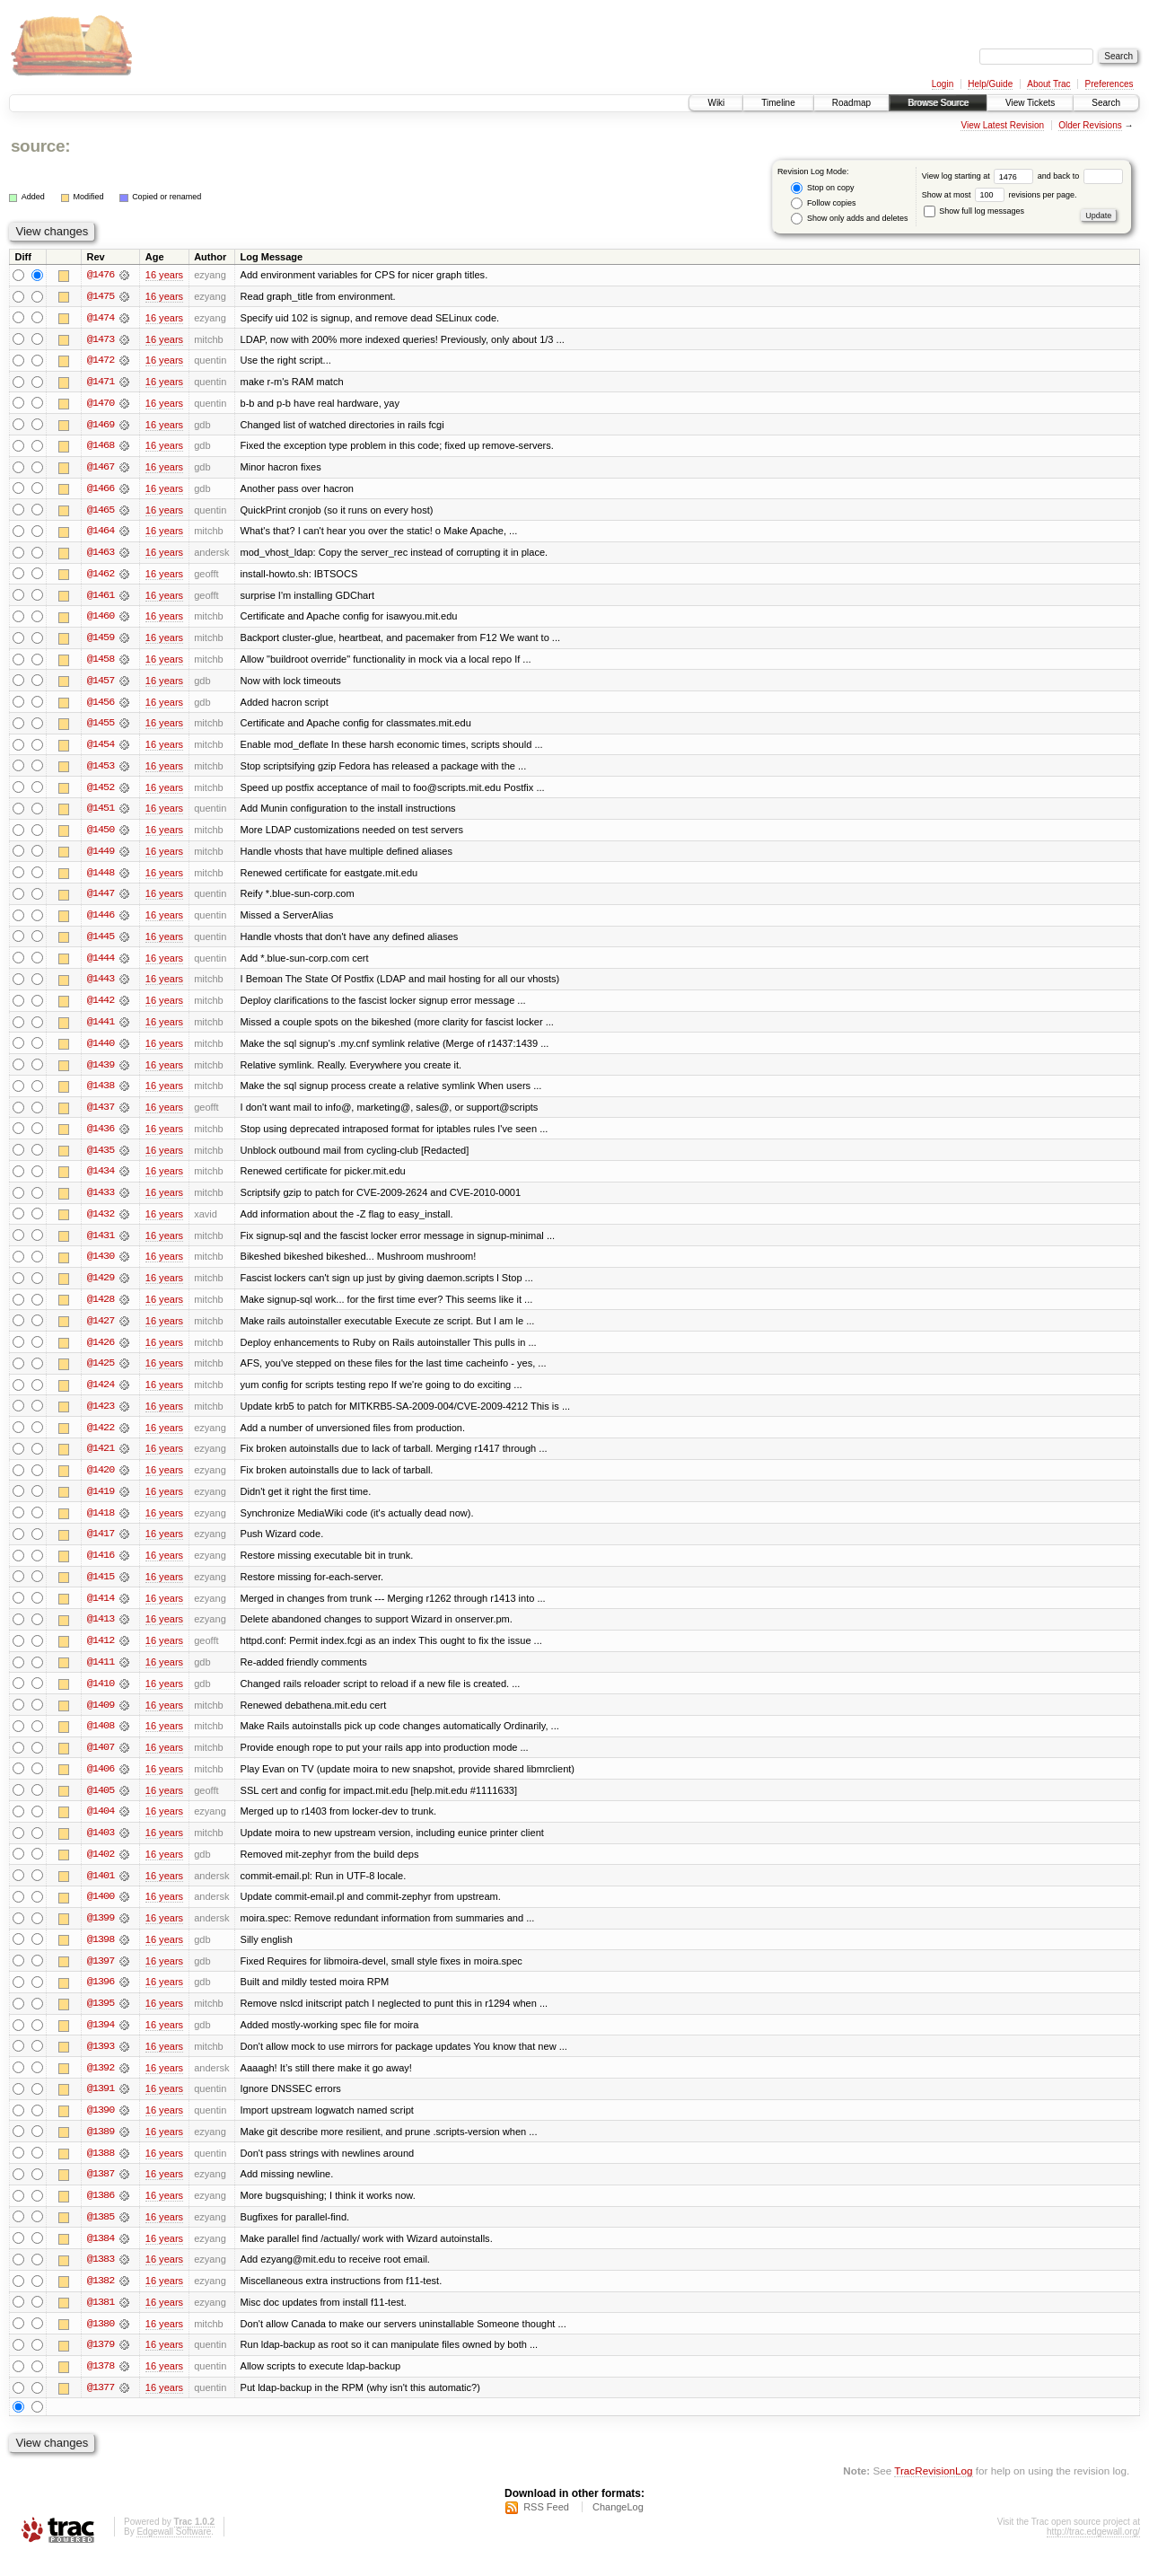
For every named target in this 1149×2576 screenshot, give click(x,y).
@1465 (100, 512)
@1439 (100, 1072)
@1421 (100, 1460)
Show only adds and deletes (849, 218)
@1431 (100, 1244)
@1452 (100, 792)
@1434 (100, 1180)
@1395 (100, 2020)
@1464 (100, 533)
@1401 (100, 1891)
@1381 (100, 2322)
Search (1106, 103)
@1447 (100, 899)
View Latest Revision (1002, 125)
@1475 (100, 296)
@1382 (100, 2300)
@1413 (100, 1632)
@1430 (100, 1266)
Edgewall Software (173, 2552)
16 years (164, 274)
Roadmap (851, 103)
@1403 (100, 1848)
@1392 (100, 2085)
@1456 (100, 706)
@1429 (100, 1287)
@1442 (100, 1007)
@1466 (100, 490)
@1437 (100, 1115)
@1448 (100, 878)
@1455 (100, 727)
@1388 (100, 2171)
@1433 (100, 1201)
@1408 (100, 1740)
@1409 (100, 1718)
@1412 (100, 1654)
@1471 (100, 382)
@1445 (100, 943)
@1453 (100, 770)
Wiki (715, 103)
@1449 (100, 856)
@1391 (100, 2106)
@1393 (100, 2063)
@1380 (100, 2343)
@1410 (100, 1697)
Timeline (777, 103)
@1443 (100, 986)
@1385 (100, 2236)
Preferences (1109, 84)
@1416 (100, 1568)
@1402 (100, 1869)
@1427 (100, 1330)
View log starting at (980, 175)
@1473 (100, 339)
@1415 (100, 1589)
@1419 (100, 1503)
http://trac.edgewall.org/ (1093, 2552)
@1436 (100, 1137)
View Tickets (1030, 103)
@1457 (100, 684)
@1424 (100, 1395)
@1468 (100, 447)
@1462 (100, 576)
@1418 (100, 1524)
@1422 (100, 1438)
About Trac (1048, 84)
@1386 (100, 2214)
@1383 (100, 2279)
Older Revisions (1090, 125)
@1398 (100, 1955)
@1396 (100, 1998)
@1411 (100, 1675)
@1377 (100, 2408)
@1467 (100, 469)
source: (40, 145)
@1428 (100, 1309)
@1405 (100, 1805)
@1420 (100, 1481)
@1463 (100, 555)
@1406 (100, 1783)
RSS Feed (546, 2527)
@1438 (100, 1093)
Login (942, 84)
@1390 (100, 2128)
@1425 (100, 1374)
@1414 (100, 1611)
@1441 (100, 1029)
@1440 (100, 1050)
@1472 (100, 361)
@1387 (100, 2192)
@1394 (100, 2042)
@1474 (100, 318)
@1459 (100, 641)
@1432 (100, 1223)
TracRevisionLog (933, 2491)
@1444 (100, 964)
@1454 (100, 749)
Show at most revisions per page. (999, 194)
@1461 (100, 598)
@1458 (100, 662)
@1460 (100, 619)
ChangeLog (618, 2527)
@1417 (100, 1546)
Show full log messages (974, 211)
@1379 (100, 2365)
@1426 (100, 1352)
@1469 (100, 425)
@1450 (100, 835)
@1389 (100, 2149)
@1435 (100, 1158)
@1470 (100, 404)
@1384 (100, 2257)
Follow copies (823, 203)
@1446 (100, 921)
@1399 (100, 1934)
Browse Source (938, 103)
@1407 (100, 1761)
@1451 (100, 813)
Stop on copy (822, 188)
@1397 (100, 1977)
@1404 (100, 1826)
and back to (1080, 175)
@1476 (100, 275)
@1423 (100, 1417)
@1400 (100, 1912)
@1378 (100, 2386)
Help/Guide (990, 84)
